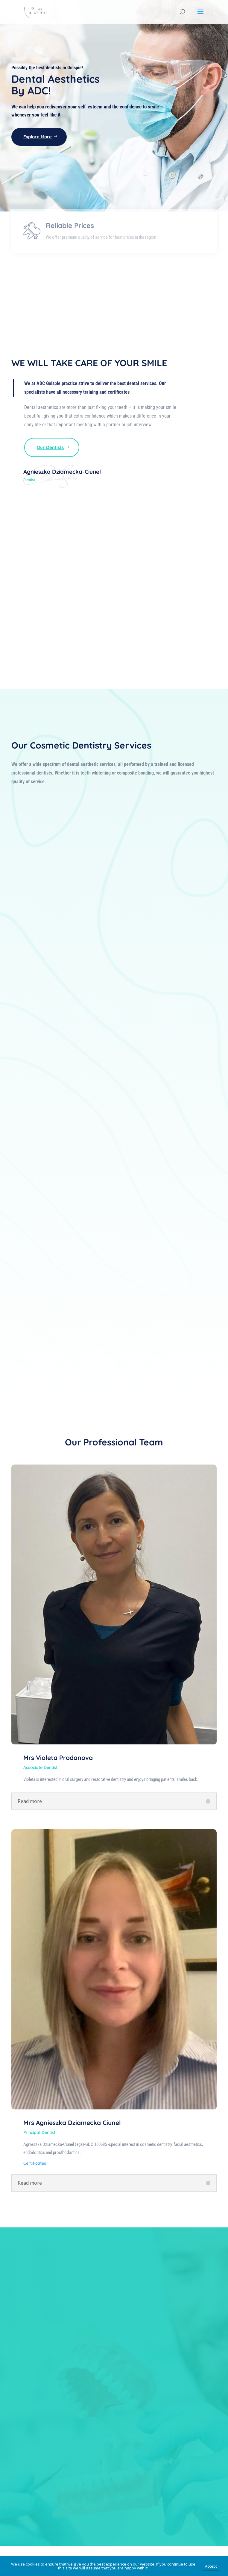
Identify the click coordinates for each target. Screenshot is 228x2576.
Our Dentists (50, 447)
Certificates (34, 2163)
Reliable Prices (70, 246)
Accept (211, 2566)
